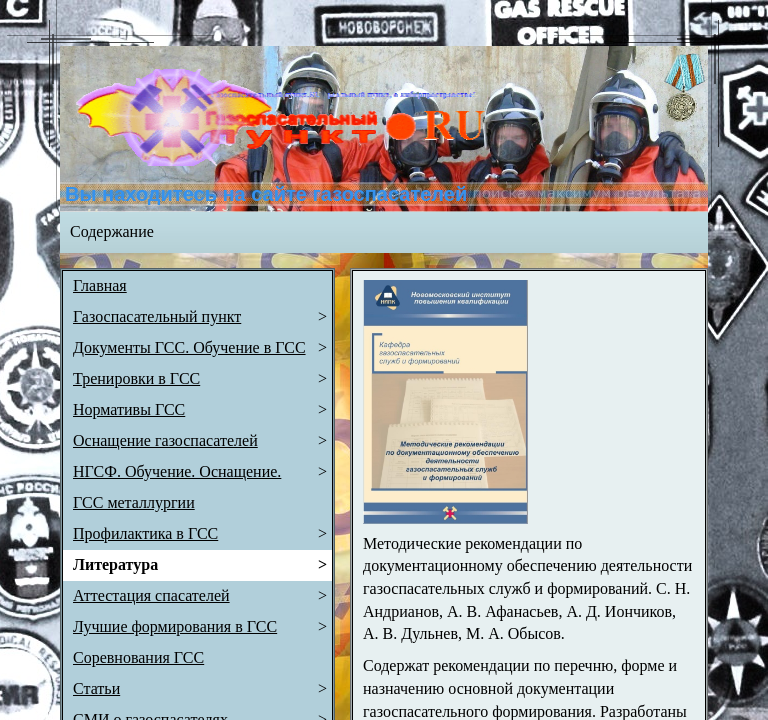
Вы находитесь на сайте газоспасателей (266, 194)
